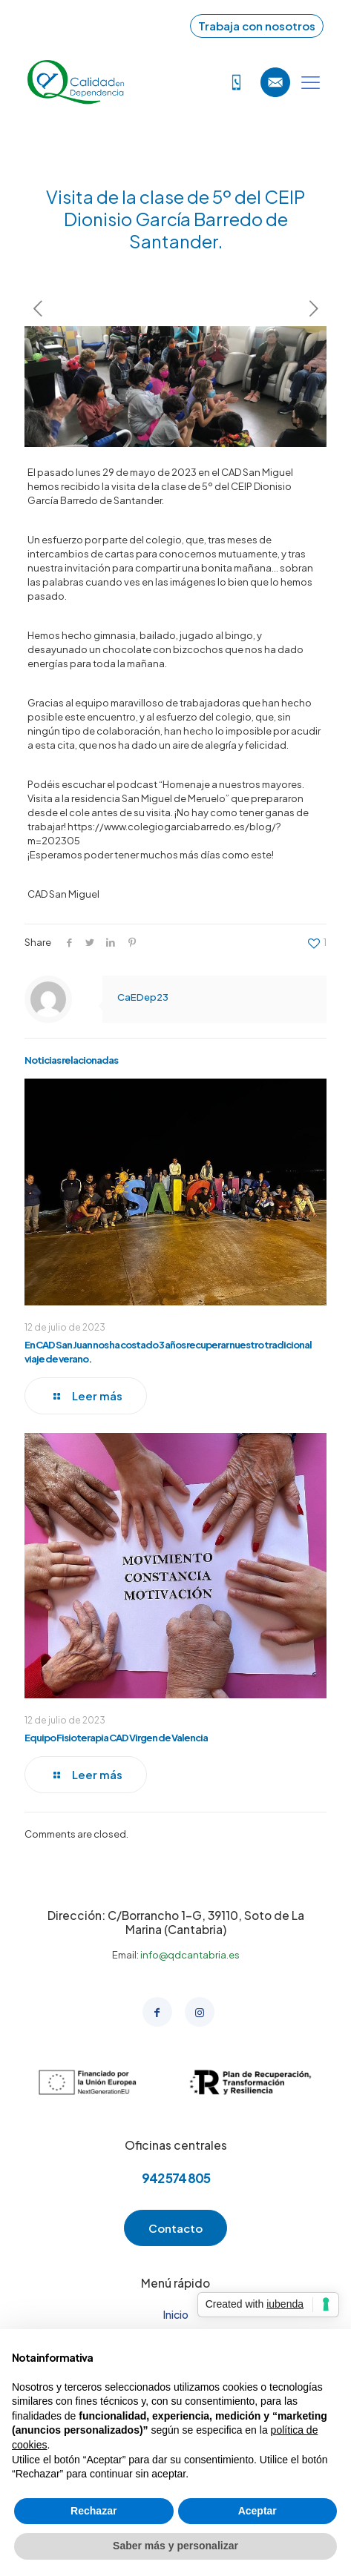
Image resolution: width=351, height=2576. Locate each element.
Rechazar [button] (93, 2511)
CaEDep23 (142, 997)
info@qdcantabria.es (190, 1955)
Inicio (175, 2314)
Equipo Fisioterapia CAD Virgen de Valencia (116, 1738)
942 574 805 (176, 2178)
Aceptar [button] (257, 2511)
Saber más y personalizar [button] (175, 2546)
